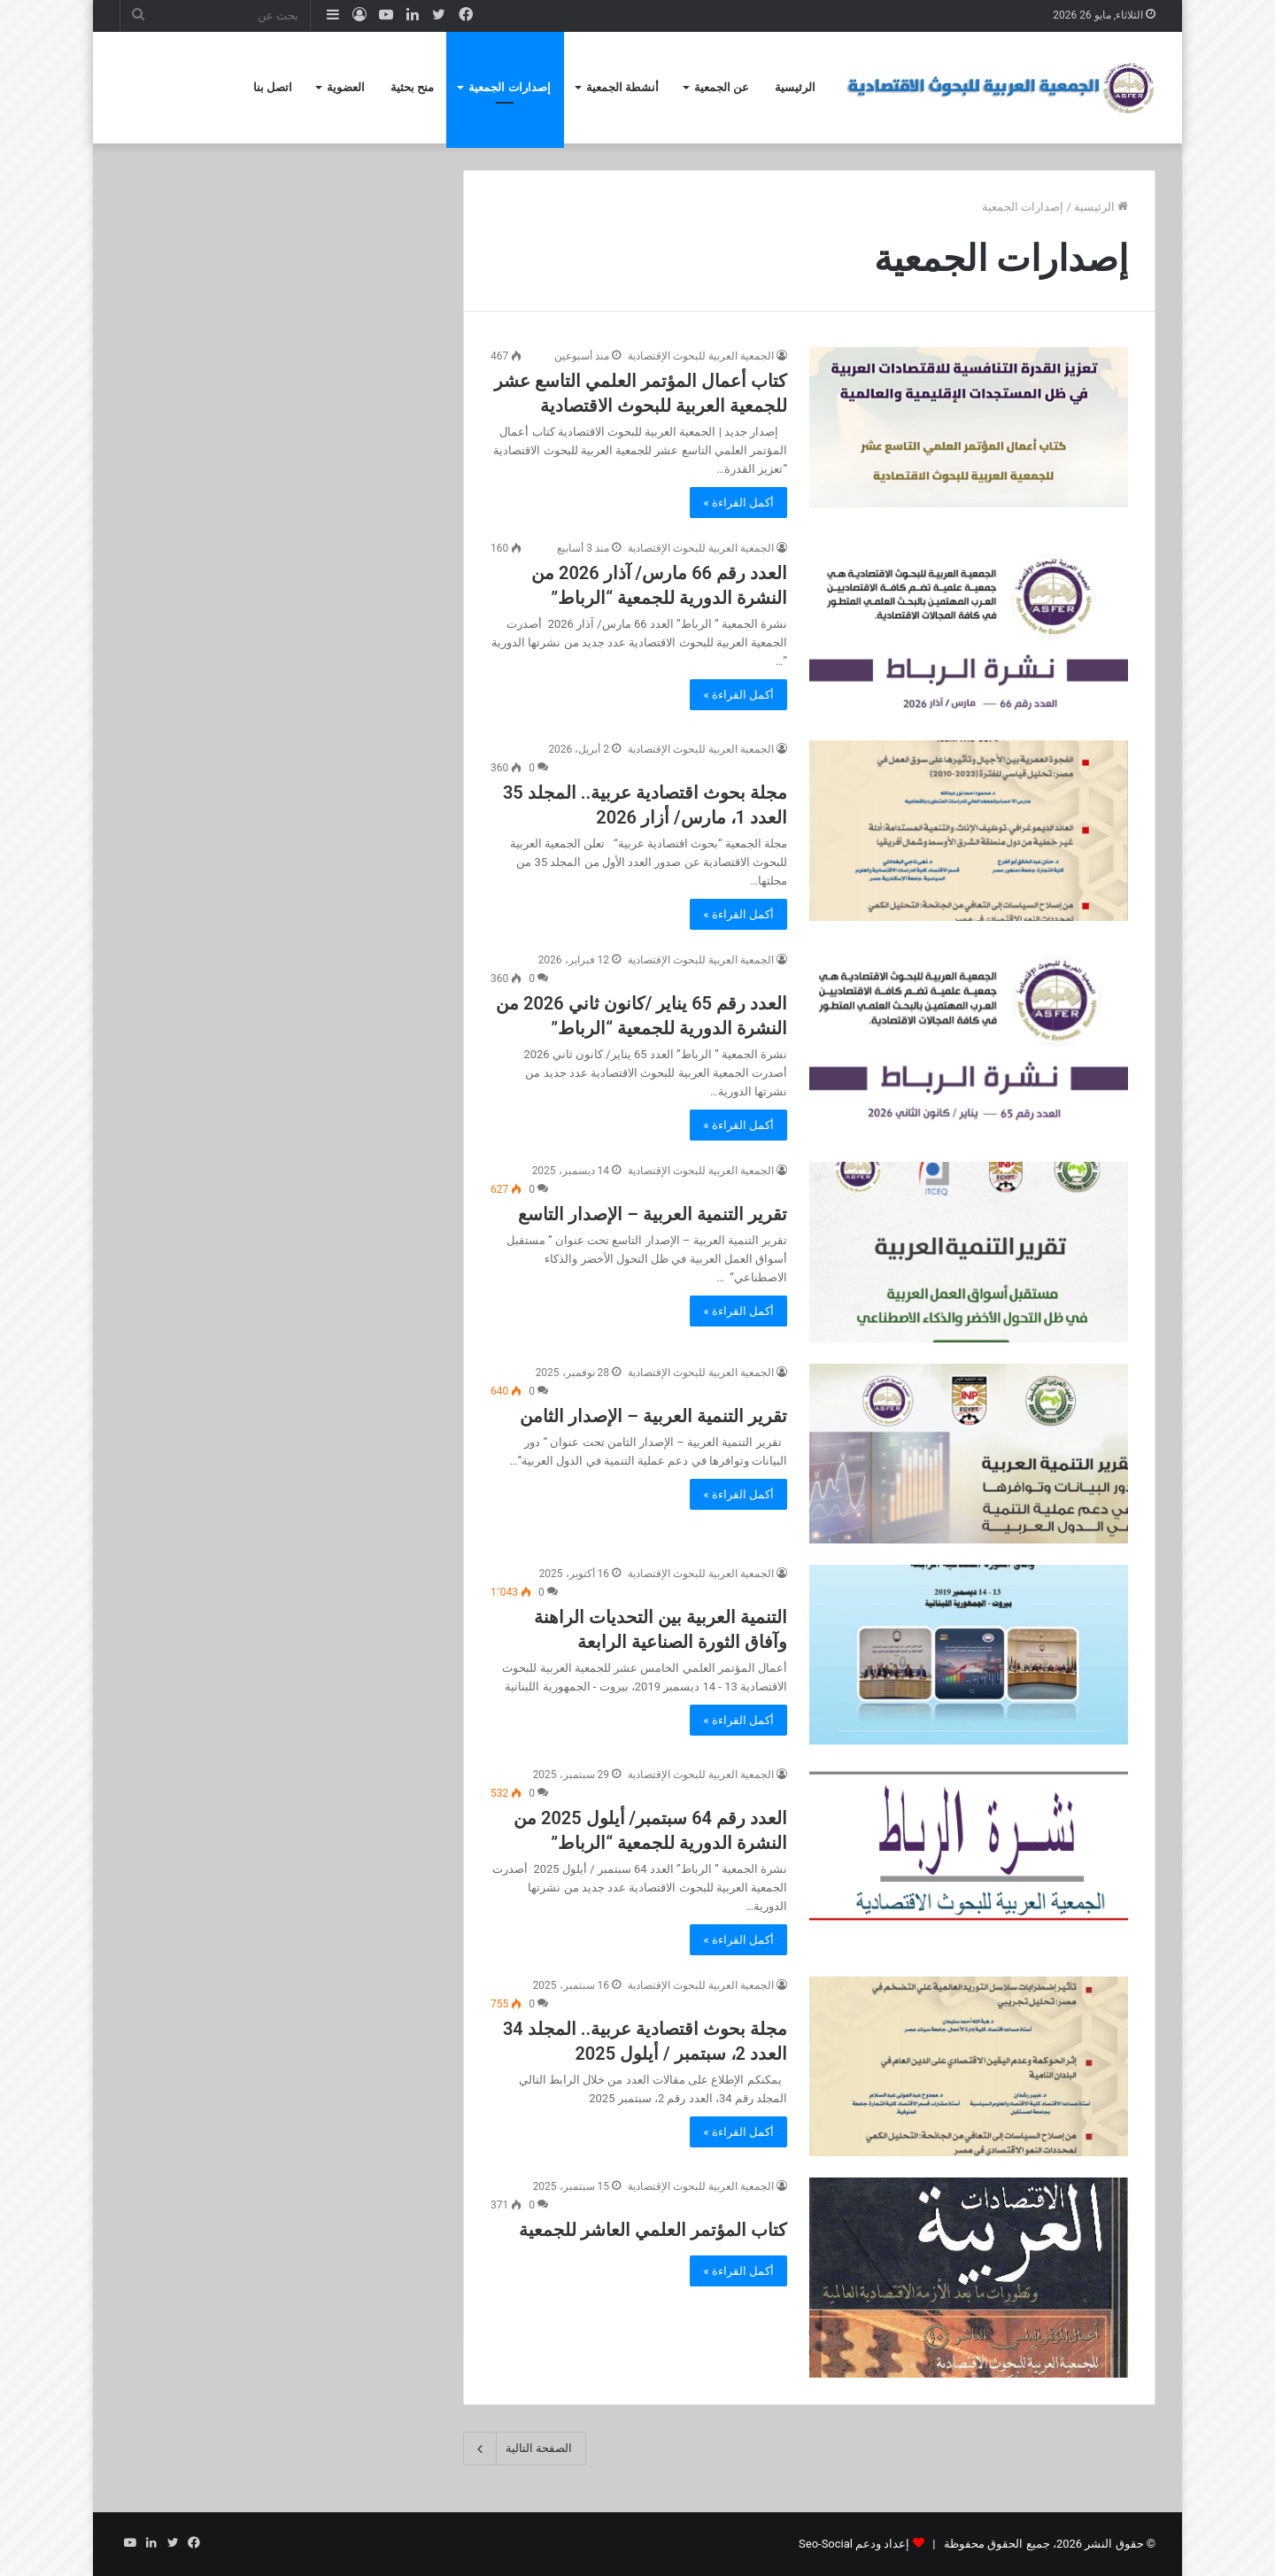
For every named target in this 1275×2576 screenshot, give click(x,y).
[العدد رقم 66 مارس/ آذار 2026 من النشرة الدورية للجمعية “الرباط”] (968, 629)
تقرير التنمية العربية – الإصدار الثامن (653, 1416)
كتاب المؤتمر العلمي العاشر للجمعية (653, 2229)
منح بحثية (412, 87)
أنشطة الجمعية (622, 87)
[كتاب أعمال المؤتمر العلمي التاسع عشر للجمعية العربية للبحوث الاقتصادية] (968, 427)
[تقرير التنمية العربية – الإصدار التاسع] (968, 1252)
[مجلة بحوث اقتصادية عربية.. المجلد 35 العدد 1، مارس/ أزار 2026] (968, 830)
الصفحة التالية (524, 2448)
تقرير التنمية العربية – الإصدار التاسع (652, 1214)
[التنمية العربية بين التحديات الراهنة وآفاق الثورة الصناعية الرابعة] (968, 1654)
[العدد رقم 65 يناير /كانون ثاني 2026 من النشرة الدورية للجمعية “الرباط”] (968, 1041)
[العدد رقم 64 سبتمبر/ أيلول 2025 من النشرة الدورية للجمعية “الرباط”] (968, 1844)
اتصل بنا (272, 87)
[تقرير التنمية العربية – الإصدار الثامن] (968, 1453)
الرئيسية (795, 87)
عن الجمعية (721, 87)
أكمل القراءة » (738, 502)
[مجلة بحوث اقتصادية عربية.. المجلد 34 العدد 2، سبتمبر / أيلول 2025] (968, 2066)
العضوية (346, 87)
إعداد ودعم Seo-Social (854, 2543)
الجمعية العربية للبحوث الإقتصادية (701, 356)
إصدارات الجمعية (509, 87)
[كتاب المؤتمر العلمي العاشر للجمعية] (968, 2278)
